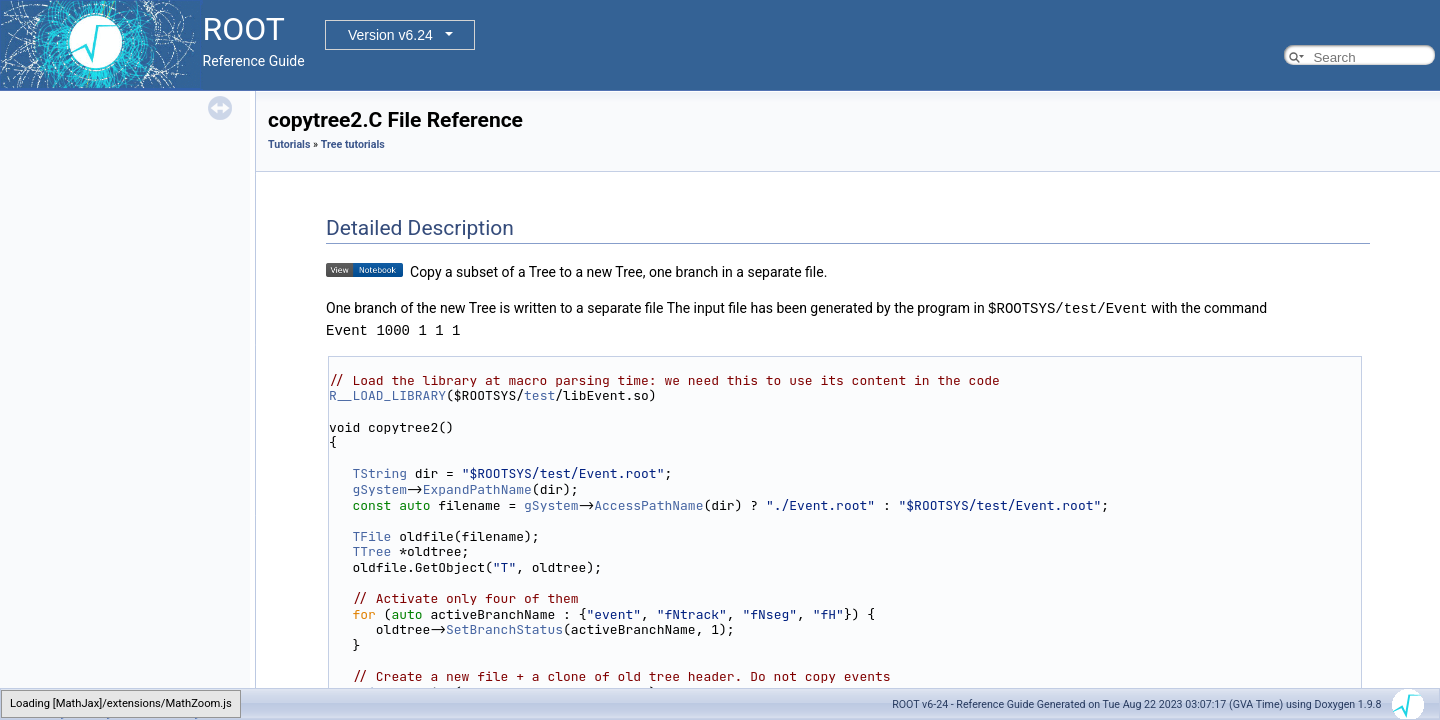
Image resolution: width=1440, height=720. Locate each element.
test (539, 394)
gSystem (379, 488)
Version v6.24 (390, 35)
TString (379, 472)
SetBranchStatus (504, 628)
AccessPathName (648, 504)
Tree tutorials (353, 144)
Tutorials (289, 144)
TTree (371, 550)
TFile (371, 535)
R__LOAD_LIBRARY (387, 394)
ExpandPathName (477, 488)
